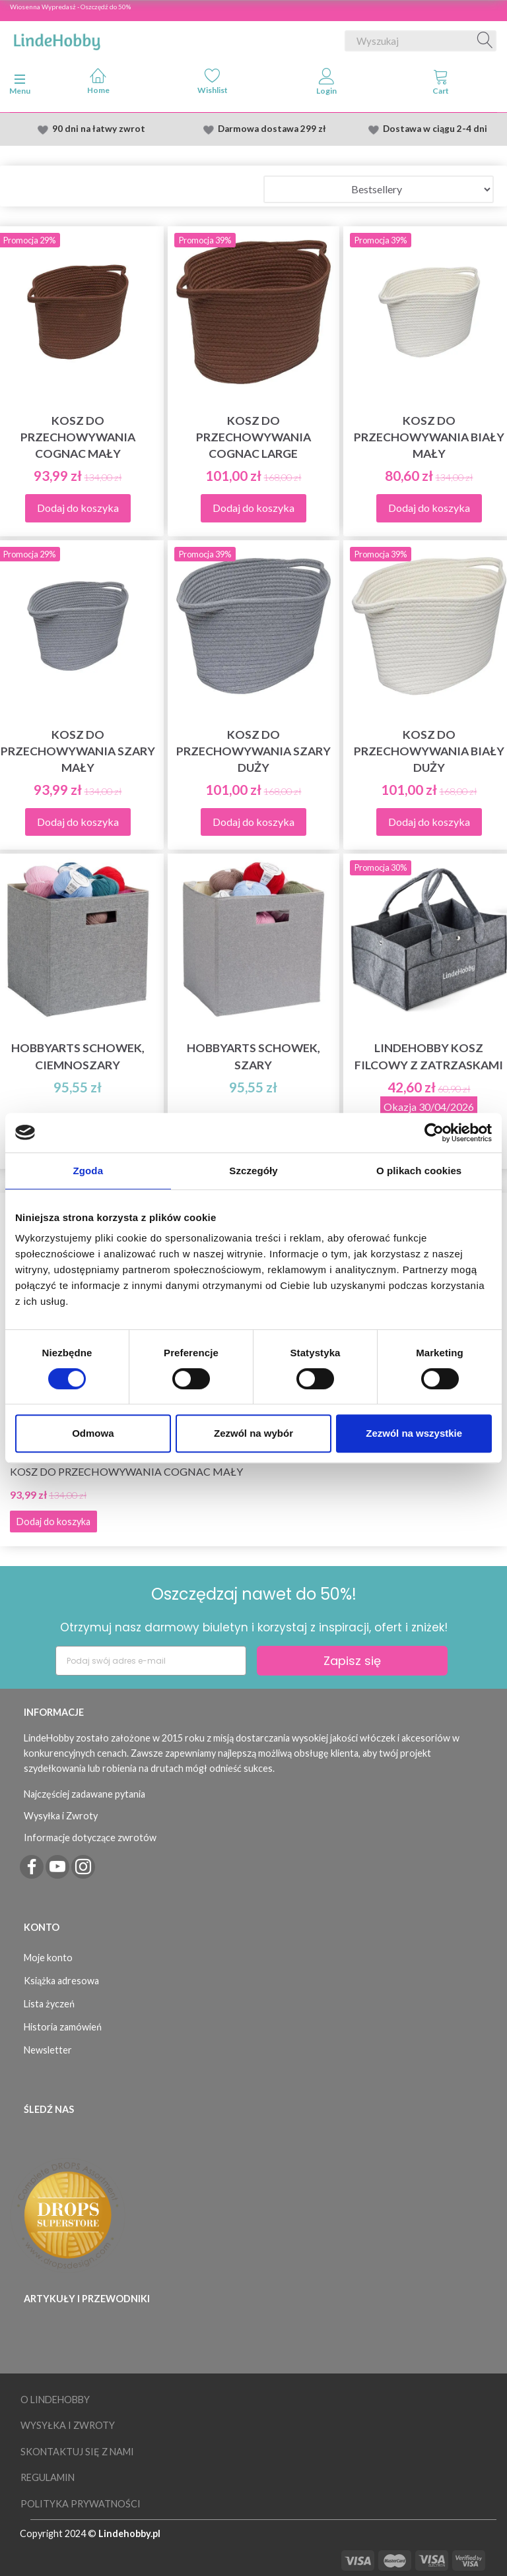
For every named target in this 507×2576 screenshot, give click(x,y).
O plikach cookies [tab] (418, 1170)
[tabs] (440, 84)
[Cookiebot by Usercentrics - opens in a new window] (434, 1133)
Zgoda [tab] (88, 1170)
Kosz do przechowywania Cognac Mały (126, 1471)
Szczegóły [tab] (253, 1170)
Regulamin (47, 2477)
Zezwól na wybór (253, 1433)
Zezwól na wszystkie (414, 1433)
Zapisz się (352, 1660)
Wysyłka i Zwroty (61, 1815)
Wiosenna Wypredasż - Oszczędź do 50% (70, 7)
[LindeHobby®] (57, 38)
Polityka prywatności (80, 2503)
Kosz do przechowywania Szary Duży (253, 751)
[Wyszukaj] (485, 41)
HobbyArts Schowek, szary (253, 1056)
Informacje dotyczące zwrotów (90, 1837)
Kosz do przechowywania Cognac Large (253, 437)
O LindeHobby (55, 2399)
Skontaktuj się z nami (77, 2451)
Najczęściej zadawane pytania (84, 1794)
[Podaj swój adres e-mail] (150, 1661)
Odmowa (93, 1433)
